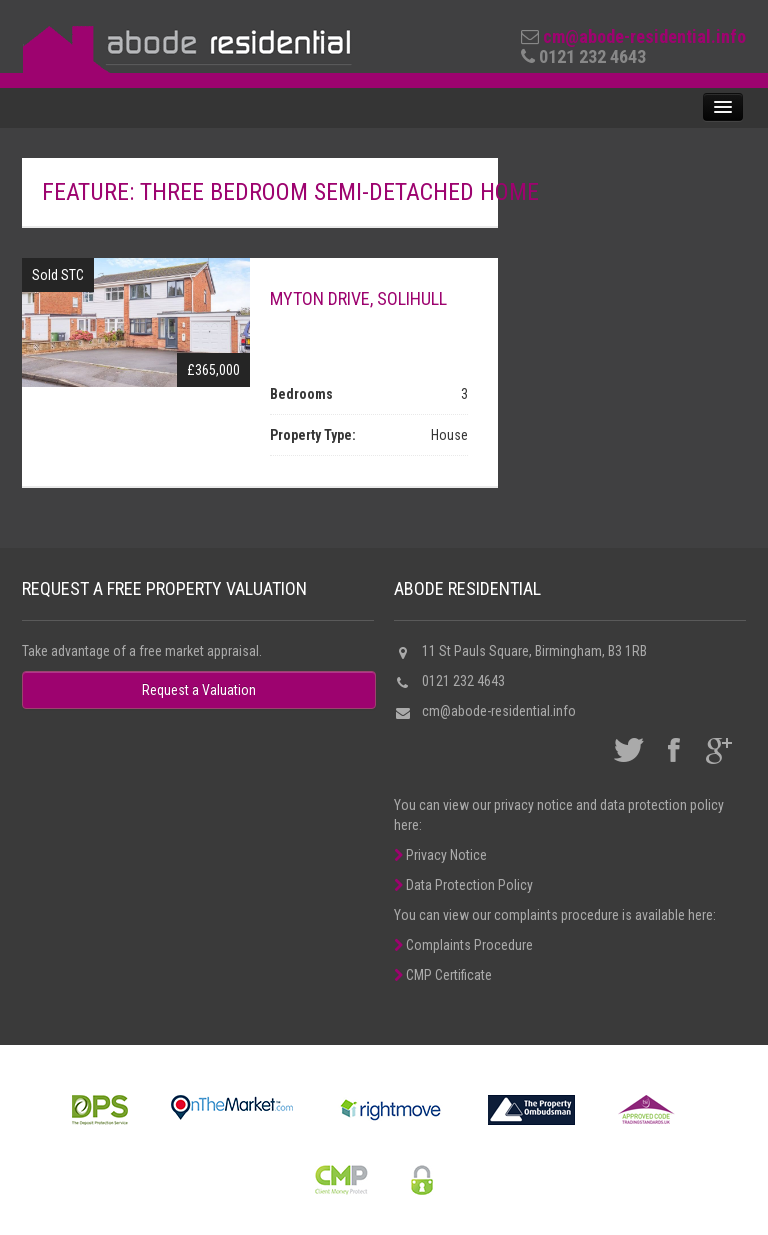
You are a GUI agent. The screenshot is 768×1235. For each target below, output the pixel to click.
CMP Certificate (443, 975)
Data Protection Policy (463, 885)
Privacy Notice (440, 855)
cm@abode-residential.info (644, 36)
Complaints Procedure (463, 945)
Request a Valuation (199, 690)
